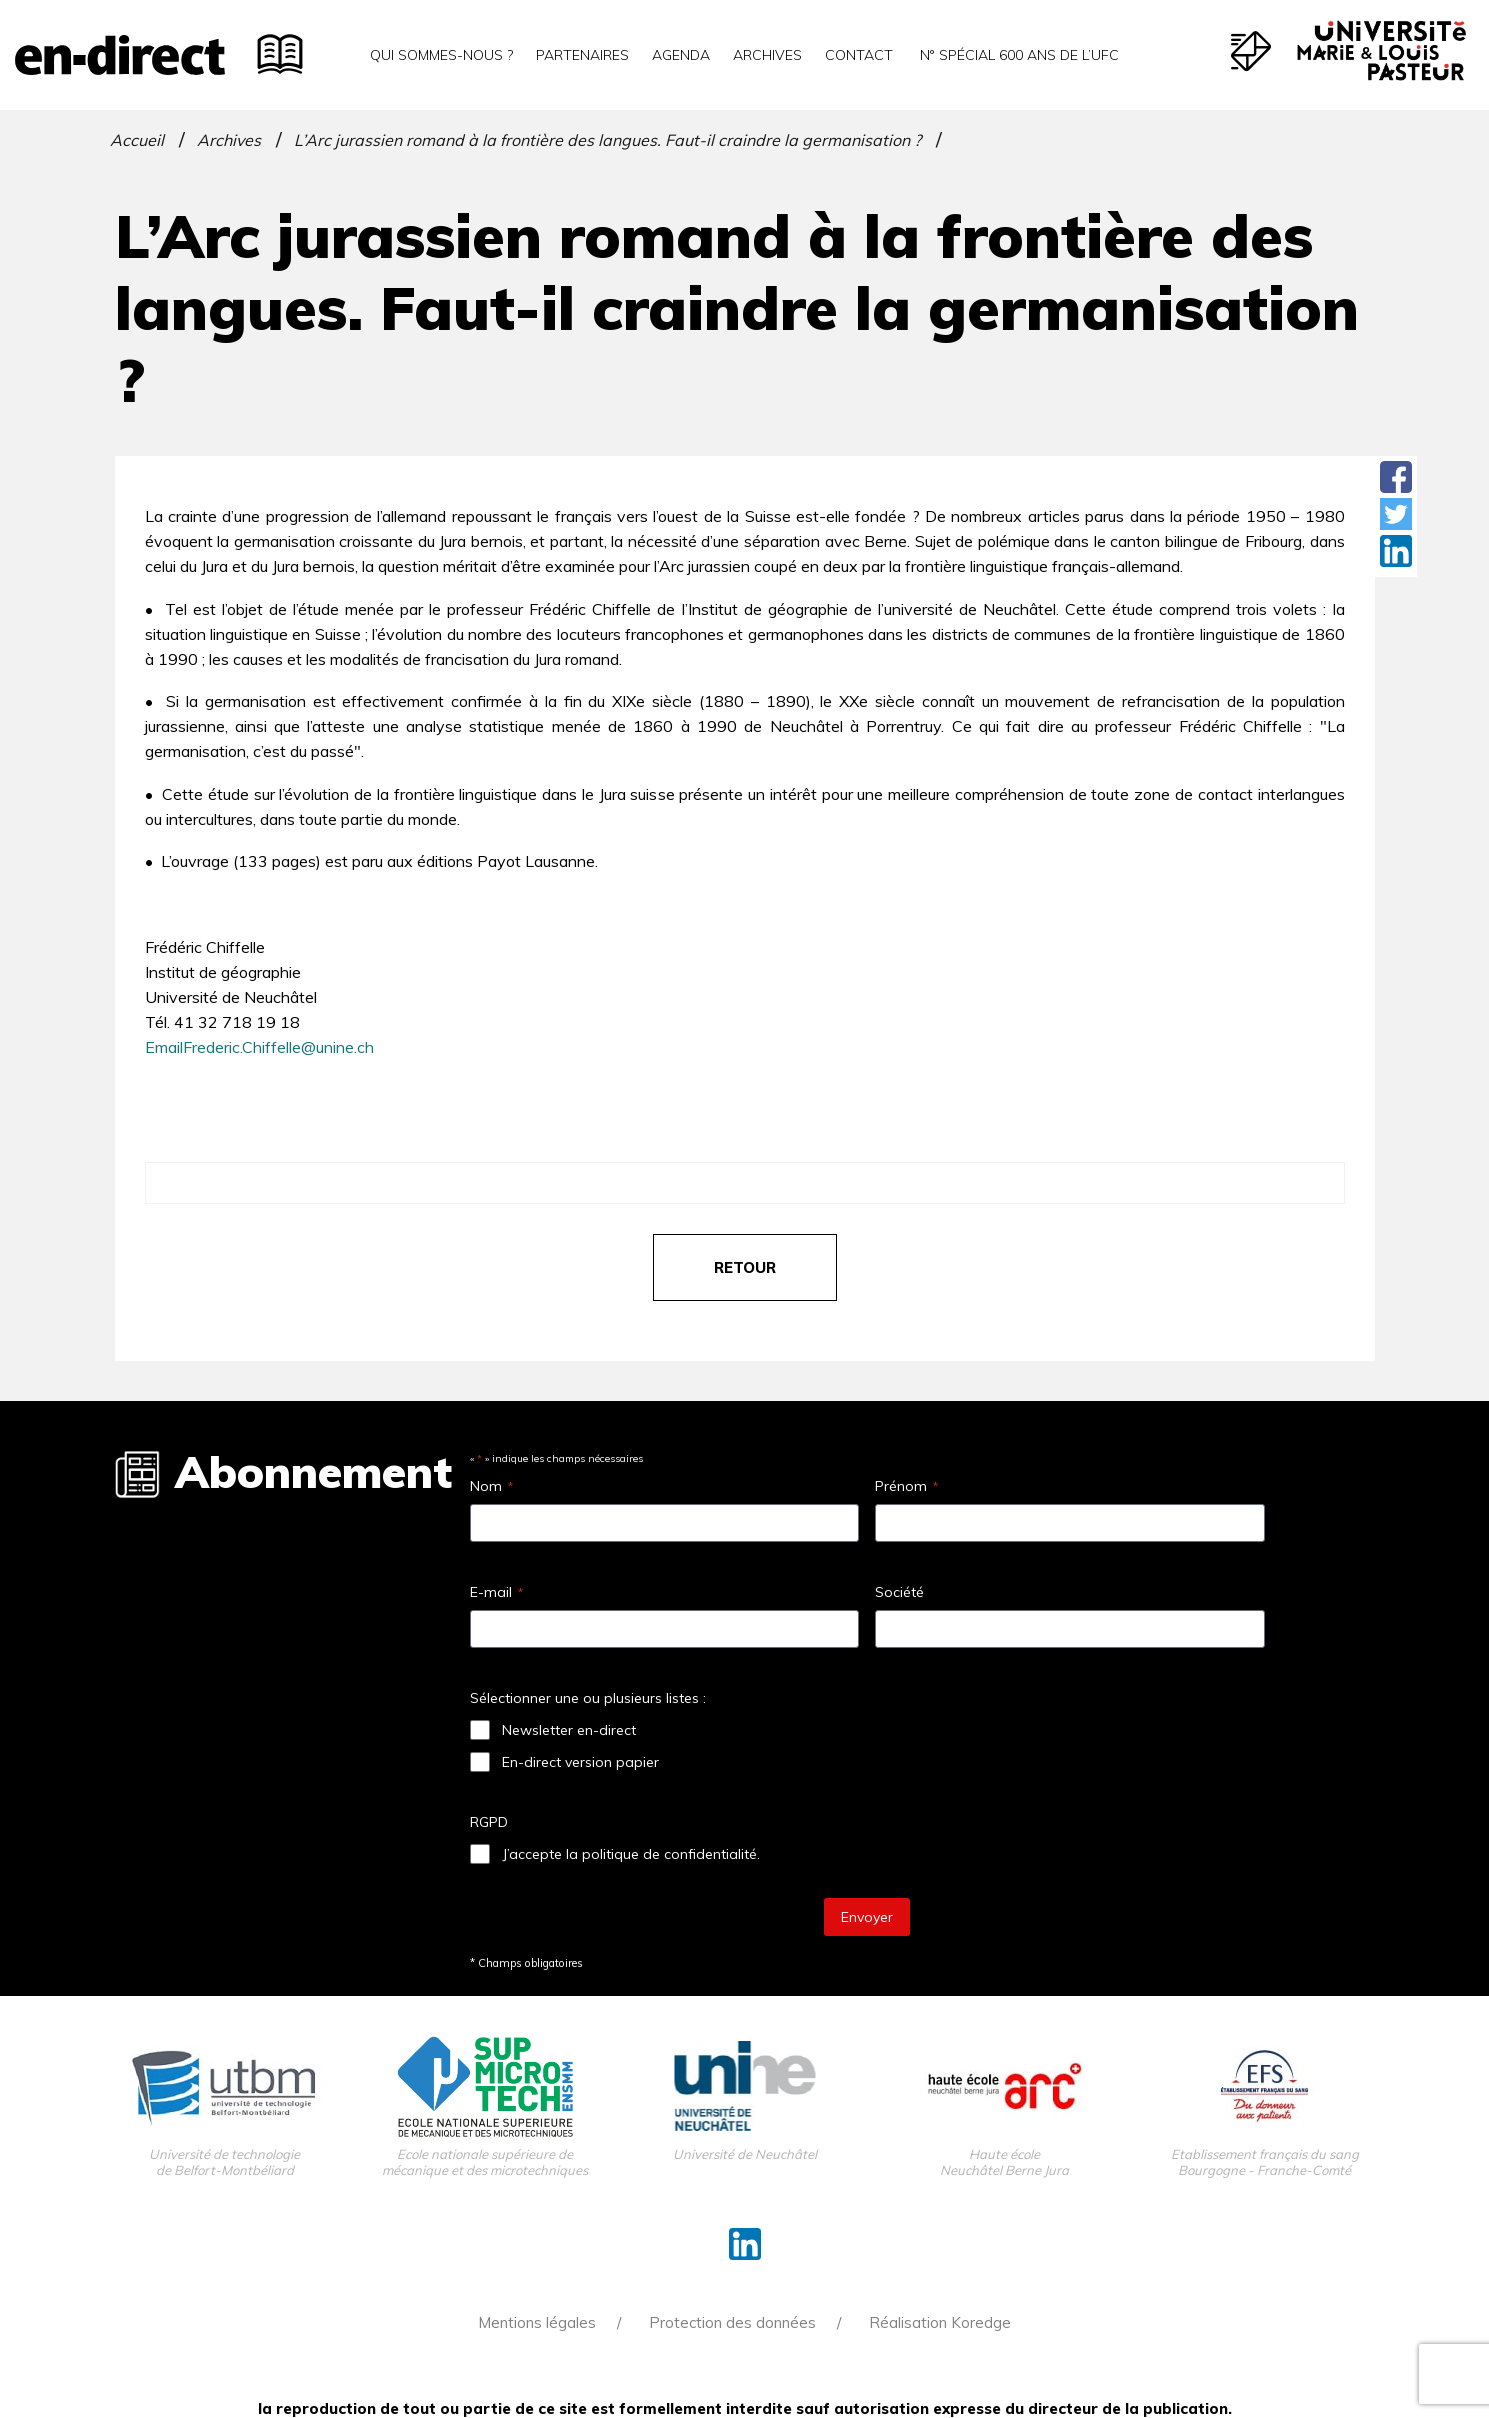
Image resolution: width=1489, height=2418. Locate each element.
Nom (491, 1486)
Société (899, 1592)
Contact (859, 55)
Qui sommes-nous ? (441, 55)
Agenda (681, 55)
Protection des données (732, 2322)
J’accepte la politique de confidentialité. (631, 1854)
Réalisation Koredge (940, 2322)
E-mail (496, 1592)
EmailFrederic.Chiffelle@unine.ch (259, 1047)
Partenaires (582, 55)
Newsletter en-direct (569, 1730)
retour (745, 1267)
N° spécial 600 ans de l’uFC (1017, 55)
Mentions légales (537, 2322)
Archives (767, 55)
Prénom (906, 1486)
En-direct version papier (580, 1762)
